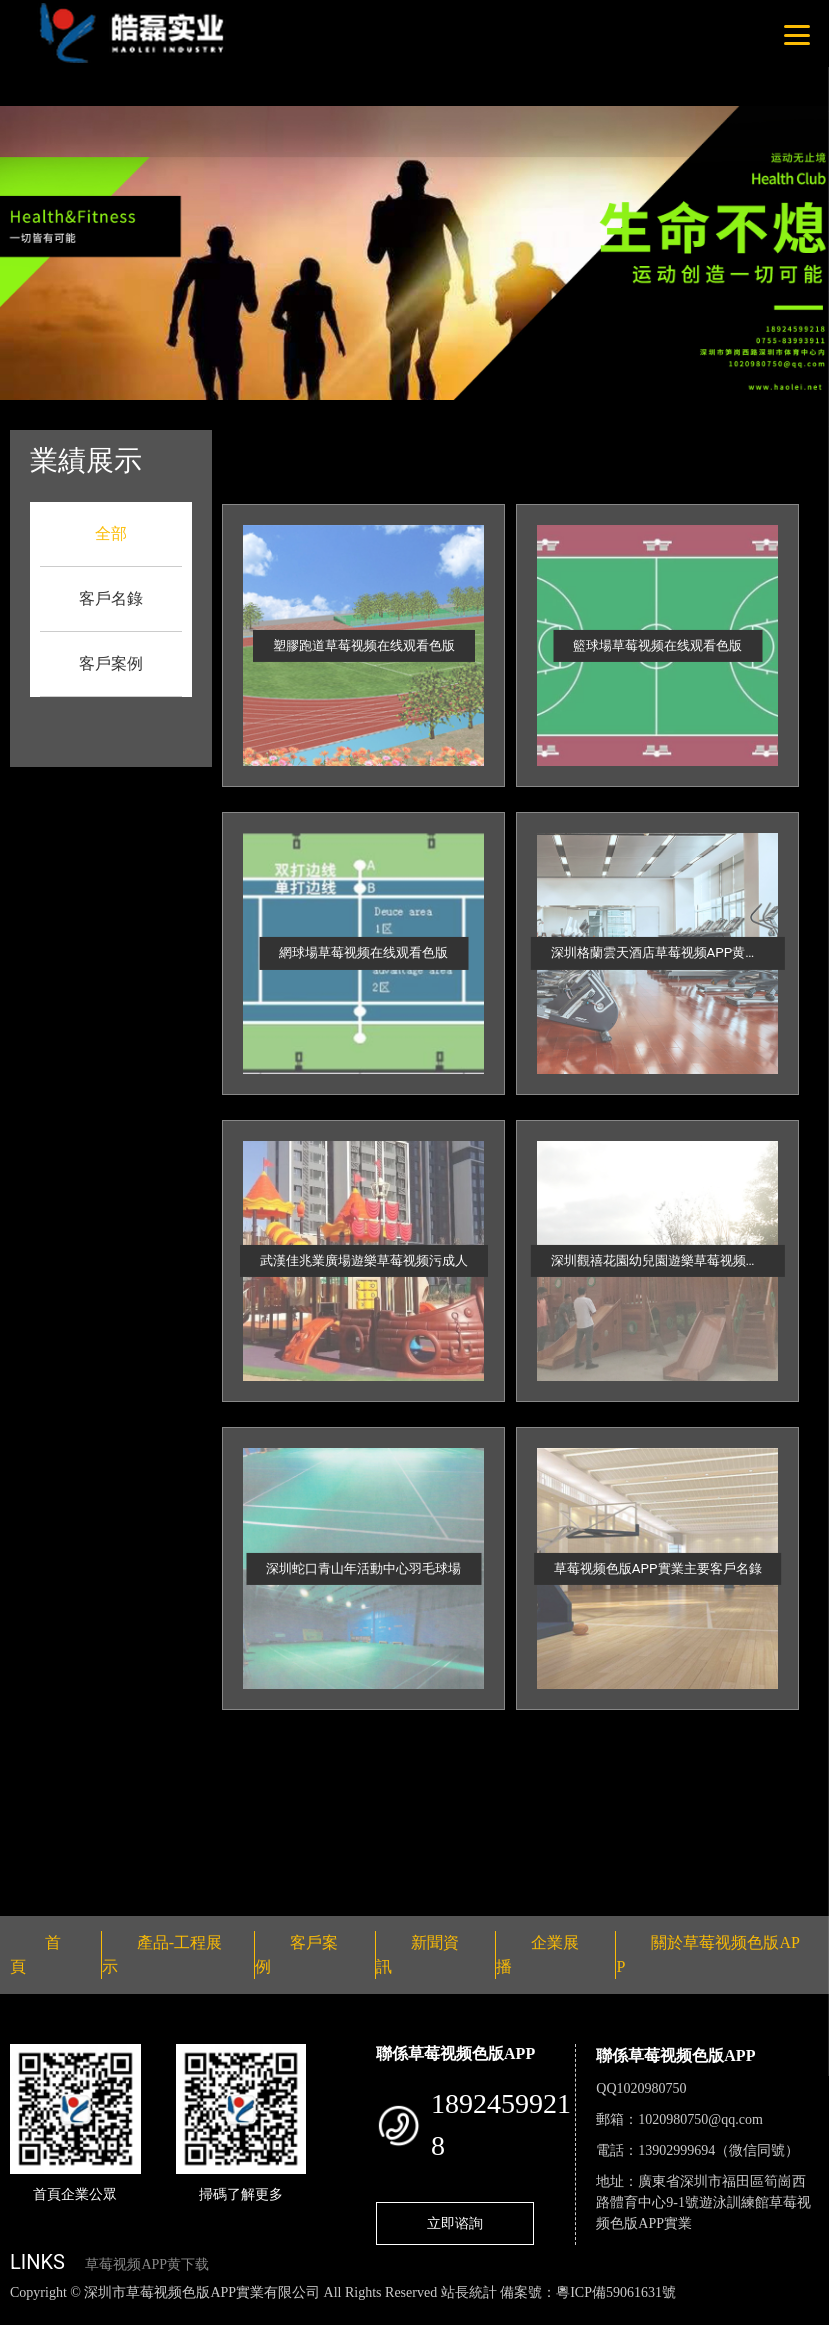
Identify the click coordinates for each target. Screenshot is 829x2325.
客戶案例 (111, 663)
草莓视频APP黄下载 (147, 2264)
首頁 (335, 443)
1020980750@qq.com (700, 2119)
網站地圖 (30, 2313)
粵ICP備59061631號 (616, 2292)
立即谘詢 (455, 2223)
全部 (111, 533)
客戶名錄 (111, 598)
